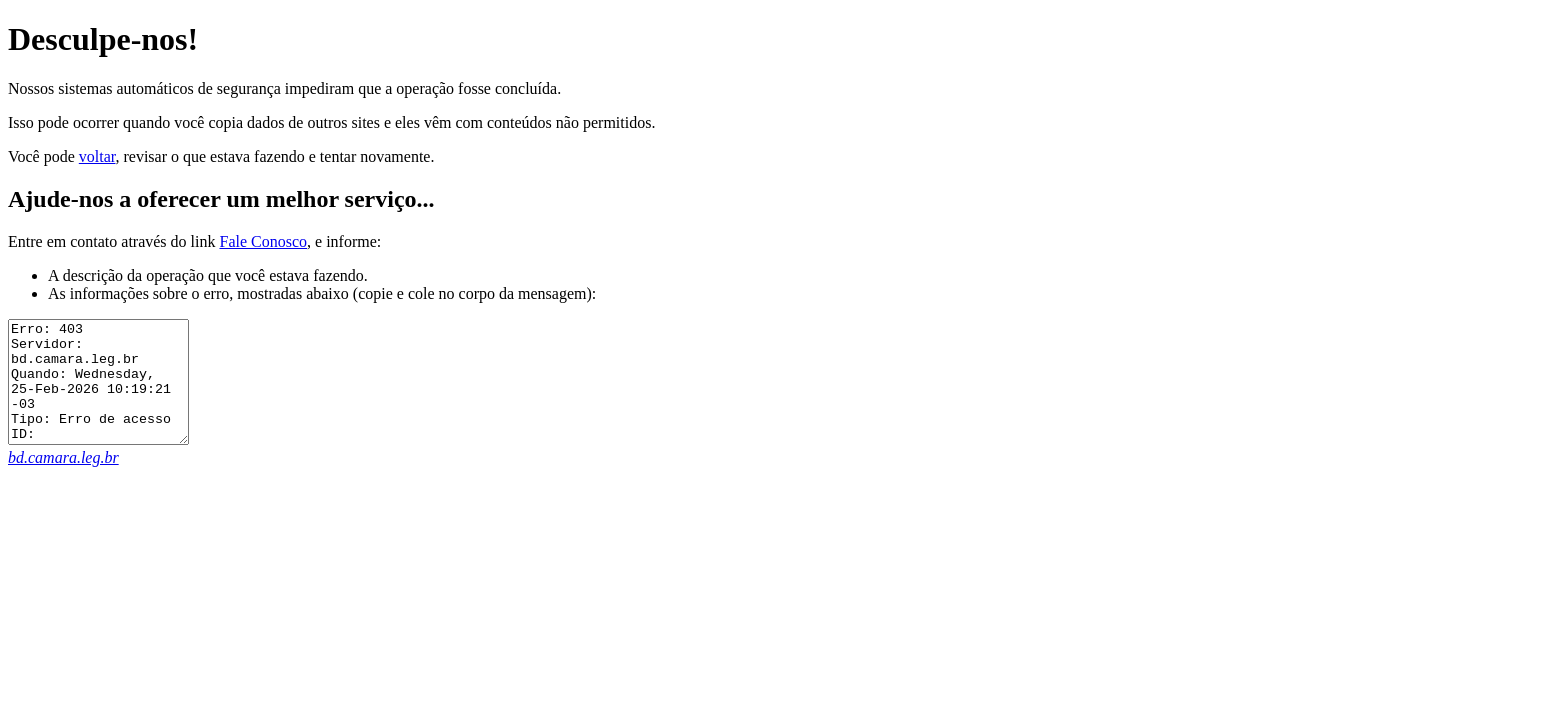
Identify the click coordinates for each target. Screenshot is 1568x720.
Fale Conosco (263, 241)
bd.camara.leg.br (63, 481)
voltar (97, 156)
